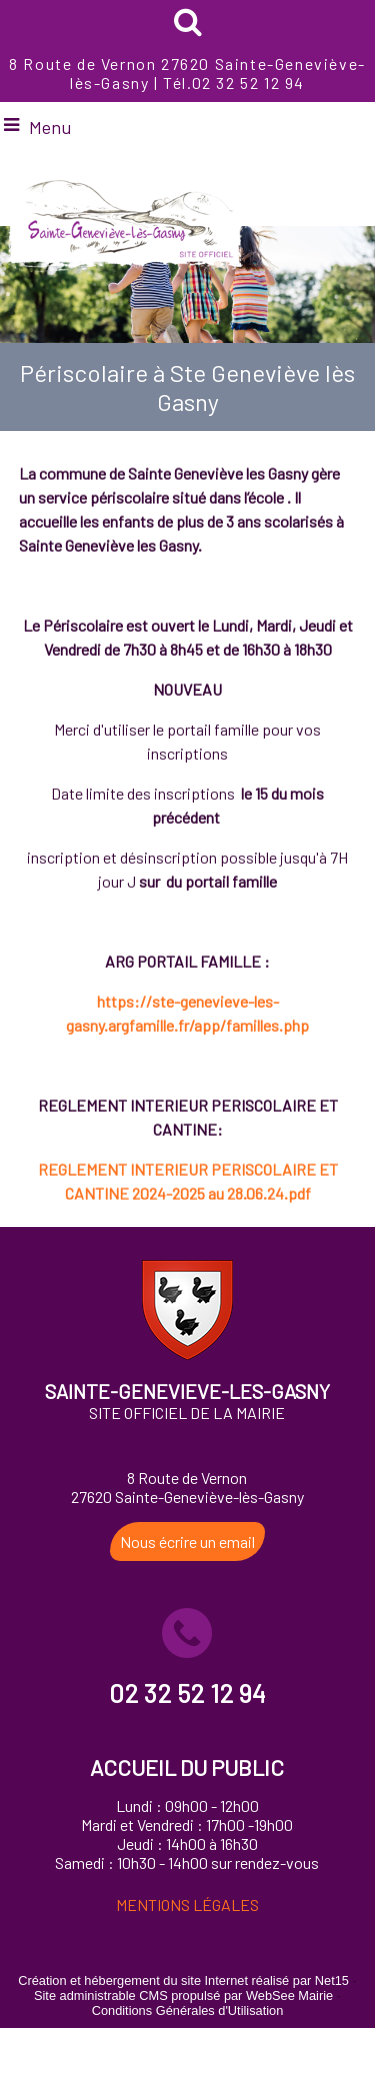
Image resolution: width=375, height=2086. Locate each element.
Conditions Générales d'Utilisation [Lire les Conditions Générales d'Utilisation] (188, 2010)
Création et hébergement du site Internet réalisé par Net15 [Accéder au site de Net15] (183, 1980)
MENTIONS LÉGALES (187, 1904)
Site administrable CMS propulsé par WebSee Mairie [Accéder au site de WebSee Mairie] (183, 1995)
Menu (50, 127)
